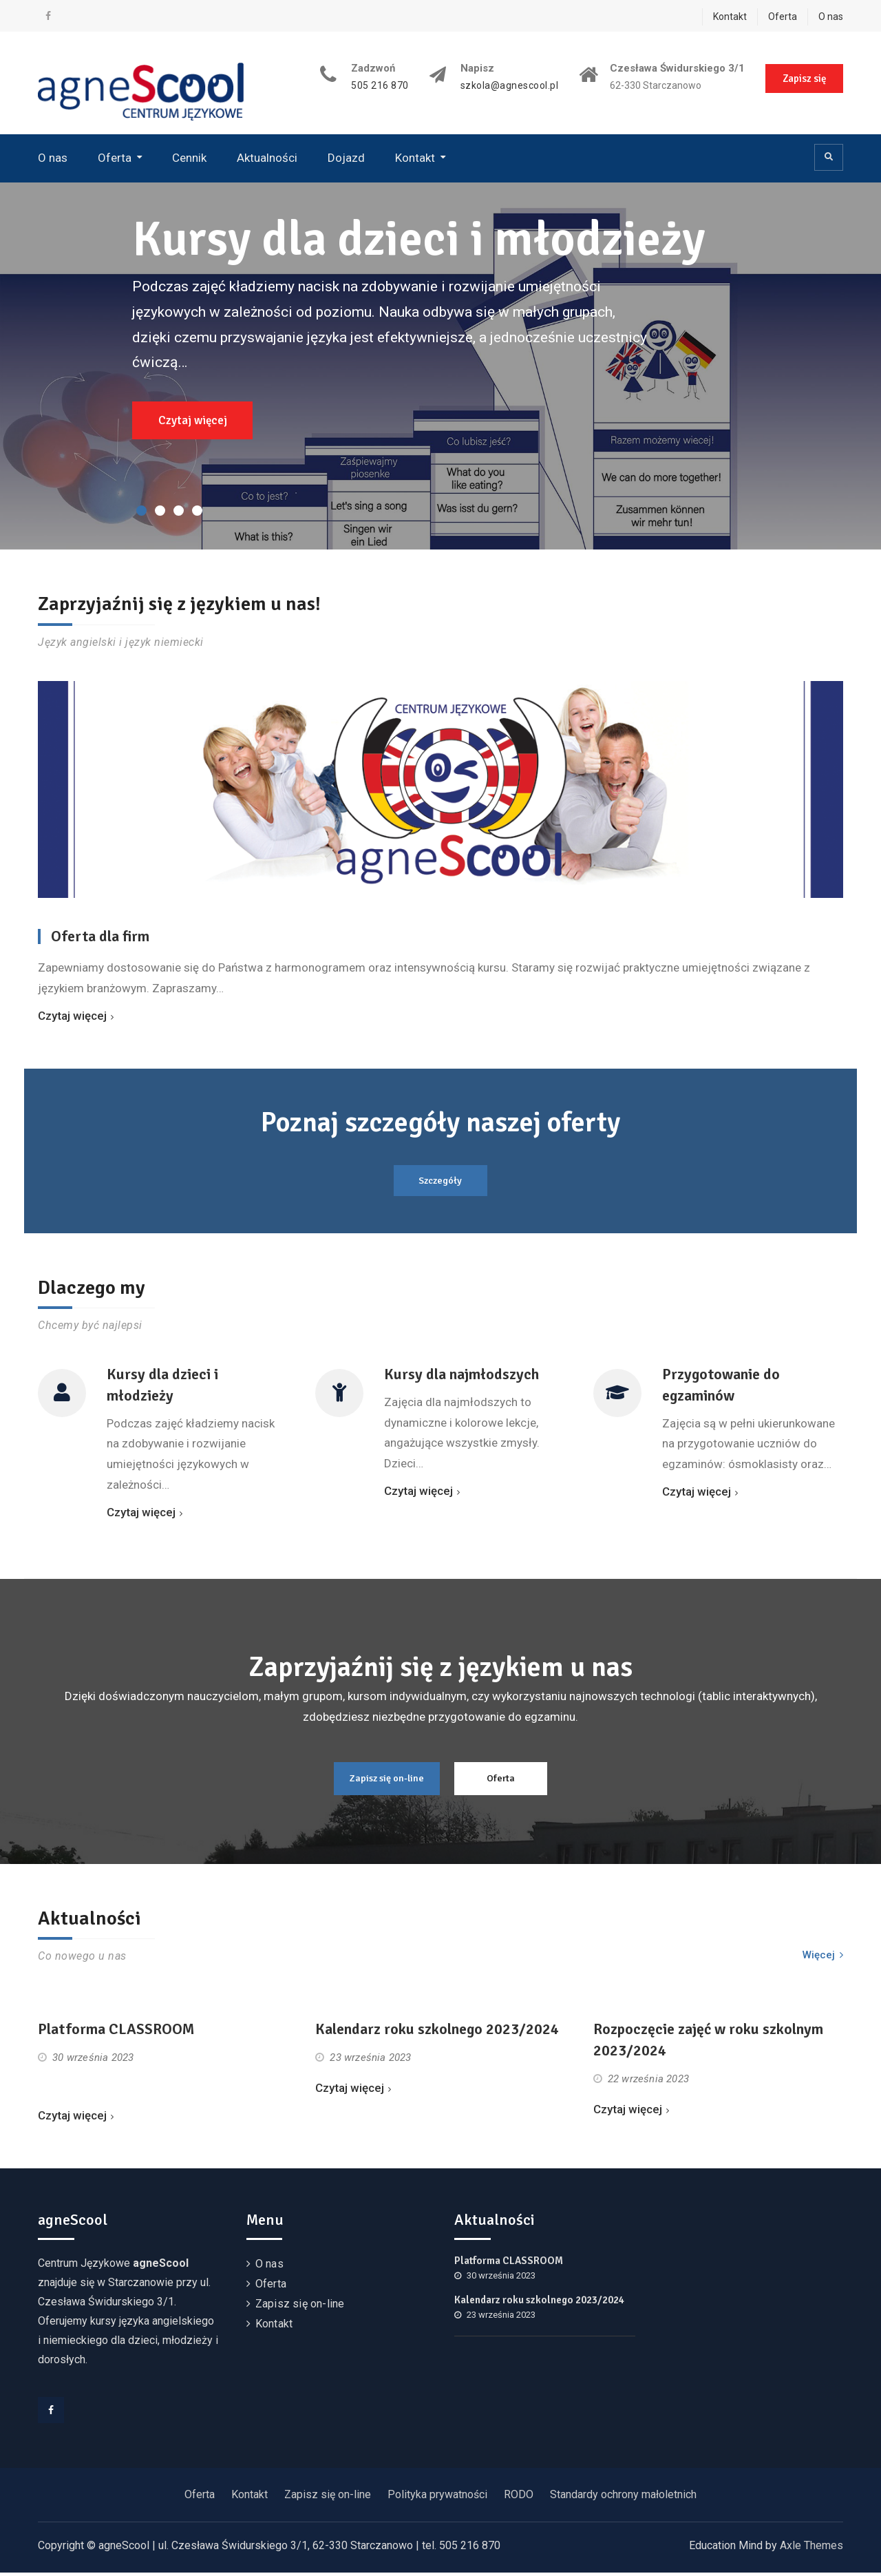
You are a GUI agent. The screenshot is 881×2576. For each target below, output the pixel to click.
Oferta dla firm (100, 936)
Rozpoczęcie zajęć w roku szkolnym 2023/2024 (708, 2044)
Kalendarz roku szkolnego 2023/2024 (437, 2033)
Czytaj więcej (192, 420)
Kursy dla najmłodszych (461, 1374)
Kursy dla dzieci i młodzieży (420, 239)
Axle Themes (811, 2548)
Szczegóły (441, 1181)
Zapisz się (804, 78)
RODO (518, 2497)
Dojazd (346, 158)
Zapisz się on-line (380, 1780)
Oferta (782, 16)
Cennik (189, 158)
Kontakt (730, 16)
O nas (830, 16)
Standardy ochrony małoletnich (623, 2497)
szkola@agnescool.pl (509, 86)
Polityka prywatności (437, 2497)
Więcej (819, 1958)
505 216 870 (379, 86)
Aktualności (267, 158)
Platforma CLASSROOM (116, 2033)
